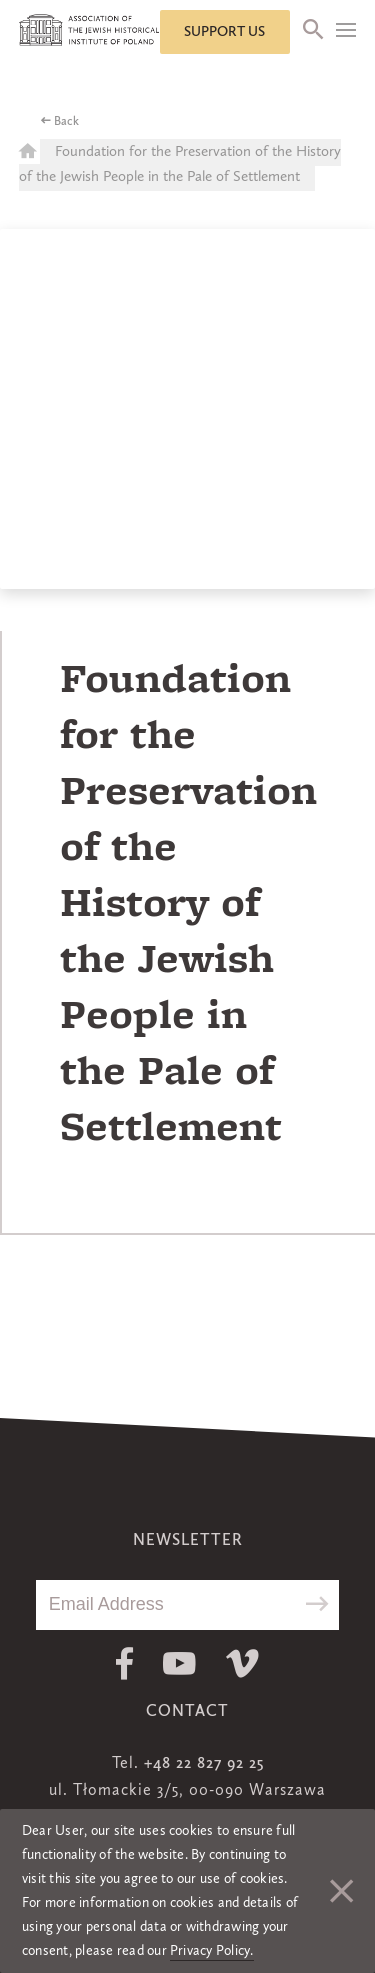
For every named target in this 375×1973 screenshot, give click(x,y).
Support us (224, 32)
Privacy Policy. (212, 1951)
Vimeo (242, 1663)
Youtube (179, 1663)
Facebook (124, 1663)
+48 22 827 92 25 (204, 1764)
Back (66, 122)
